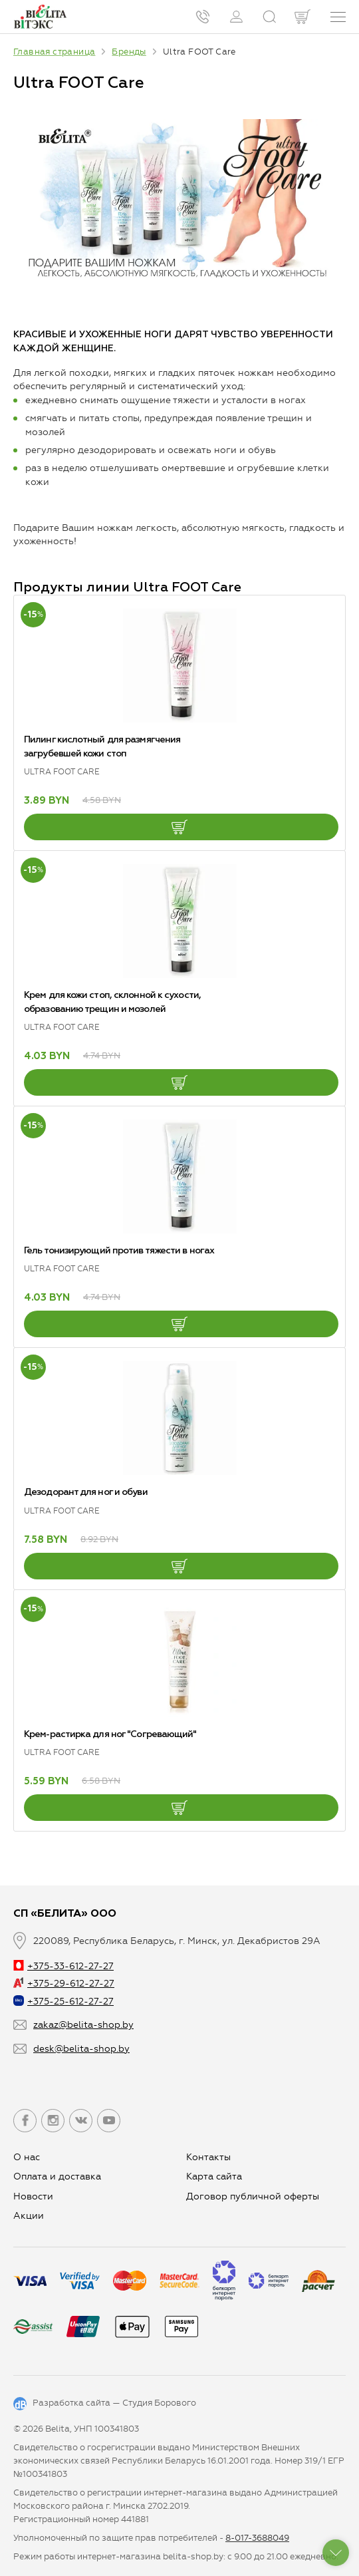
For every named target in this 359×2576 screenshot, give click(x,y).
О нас (26, 2157)
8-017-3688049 (257, 2538)
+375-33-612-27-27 (63, 1966)
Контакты (208, 2157)
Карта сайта (214, 2176)
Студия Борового (159, 2403)
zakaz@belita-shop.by (83, 2024)
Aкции (28, 2215)
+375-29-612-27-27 (63, 1983)
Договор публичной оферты (252, 2196)
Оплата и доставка (57, 2176)
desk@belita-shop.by (81, 2048)
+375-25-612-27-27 (63, 2001)
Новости (33, 2196)
